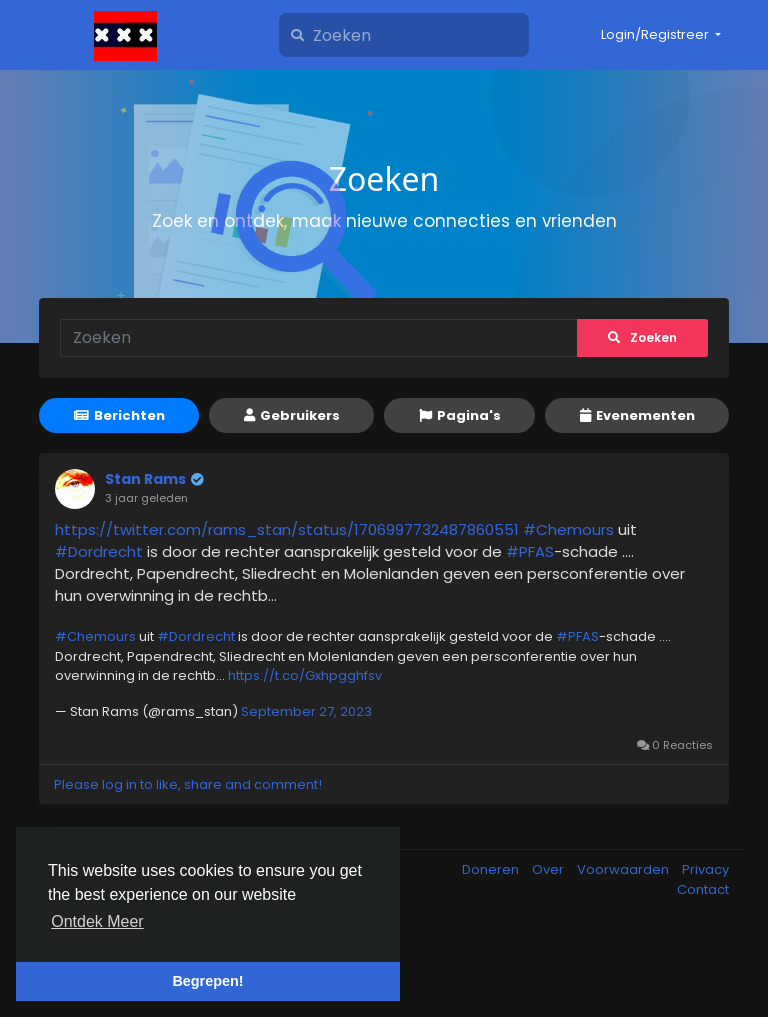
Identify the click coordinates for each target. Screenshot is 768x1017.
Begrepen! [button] (207, 981)
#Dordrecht (99, 551)
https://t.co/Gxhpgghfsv (305, 675)
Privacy (705, 869)
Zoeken (642, 337)
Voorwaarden (624, 869)
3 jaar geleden (146, 498)
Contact (703, 889)
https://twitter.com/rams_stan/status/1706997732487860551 (287, 529)
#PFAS (530, 551)
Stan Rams (145, 479)
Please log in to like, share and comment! (188, 784)
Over (549, 869)
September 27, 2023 (306, 711)
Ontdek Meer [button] (97, 921)
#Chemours (568, 529)
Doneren (492, 869)
